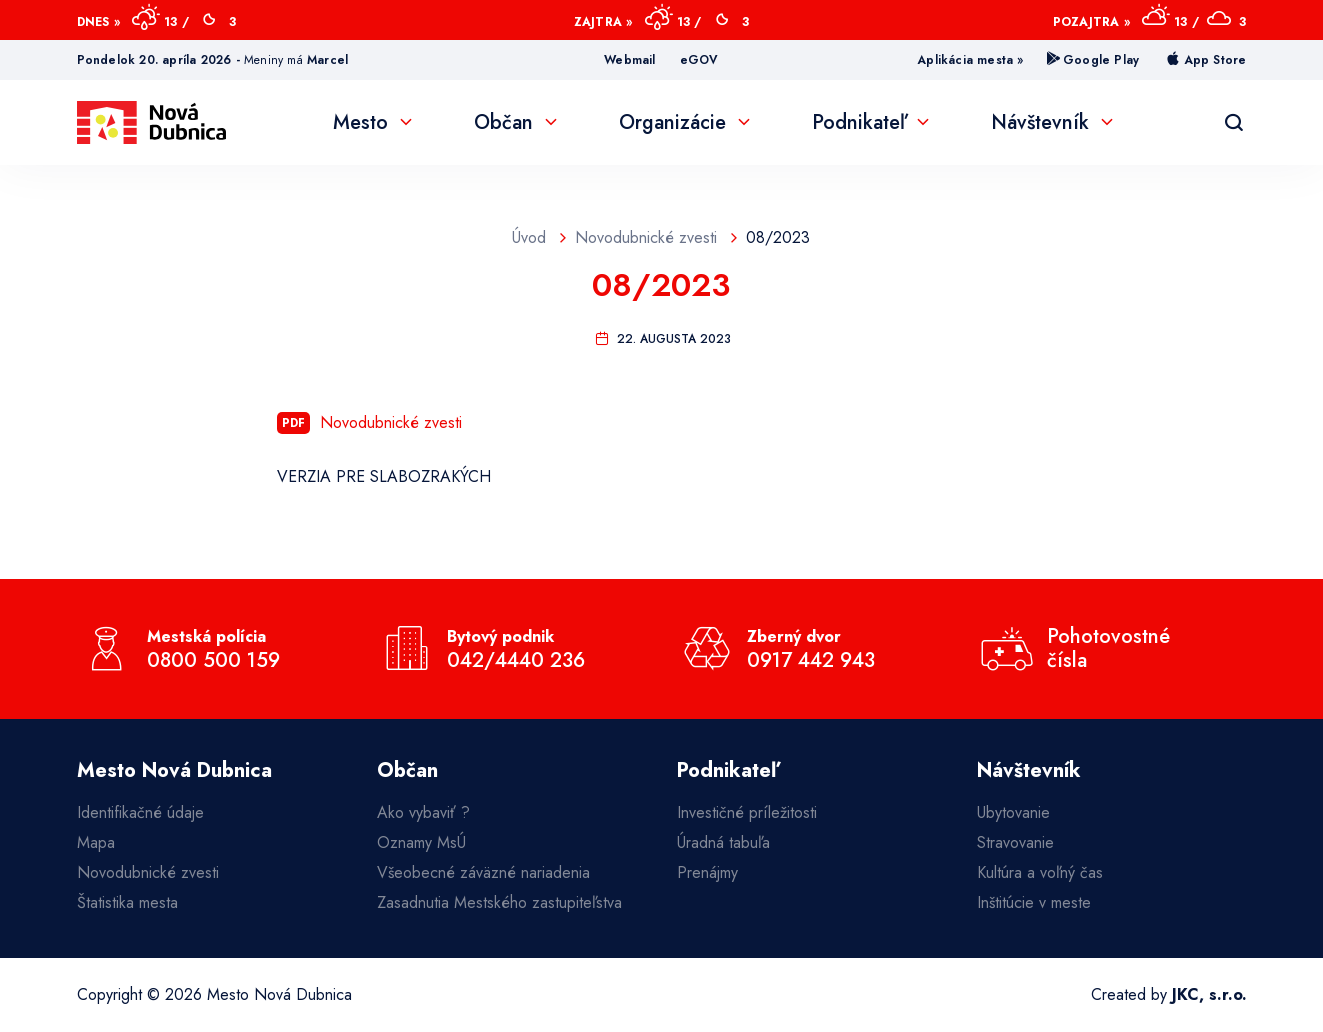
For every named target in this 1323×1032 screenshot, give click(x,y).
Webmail (629, 60)
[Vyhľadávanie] (1234, 123)
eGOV (699, 60)
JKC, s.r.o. (1209, 994)
